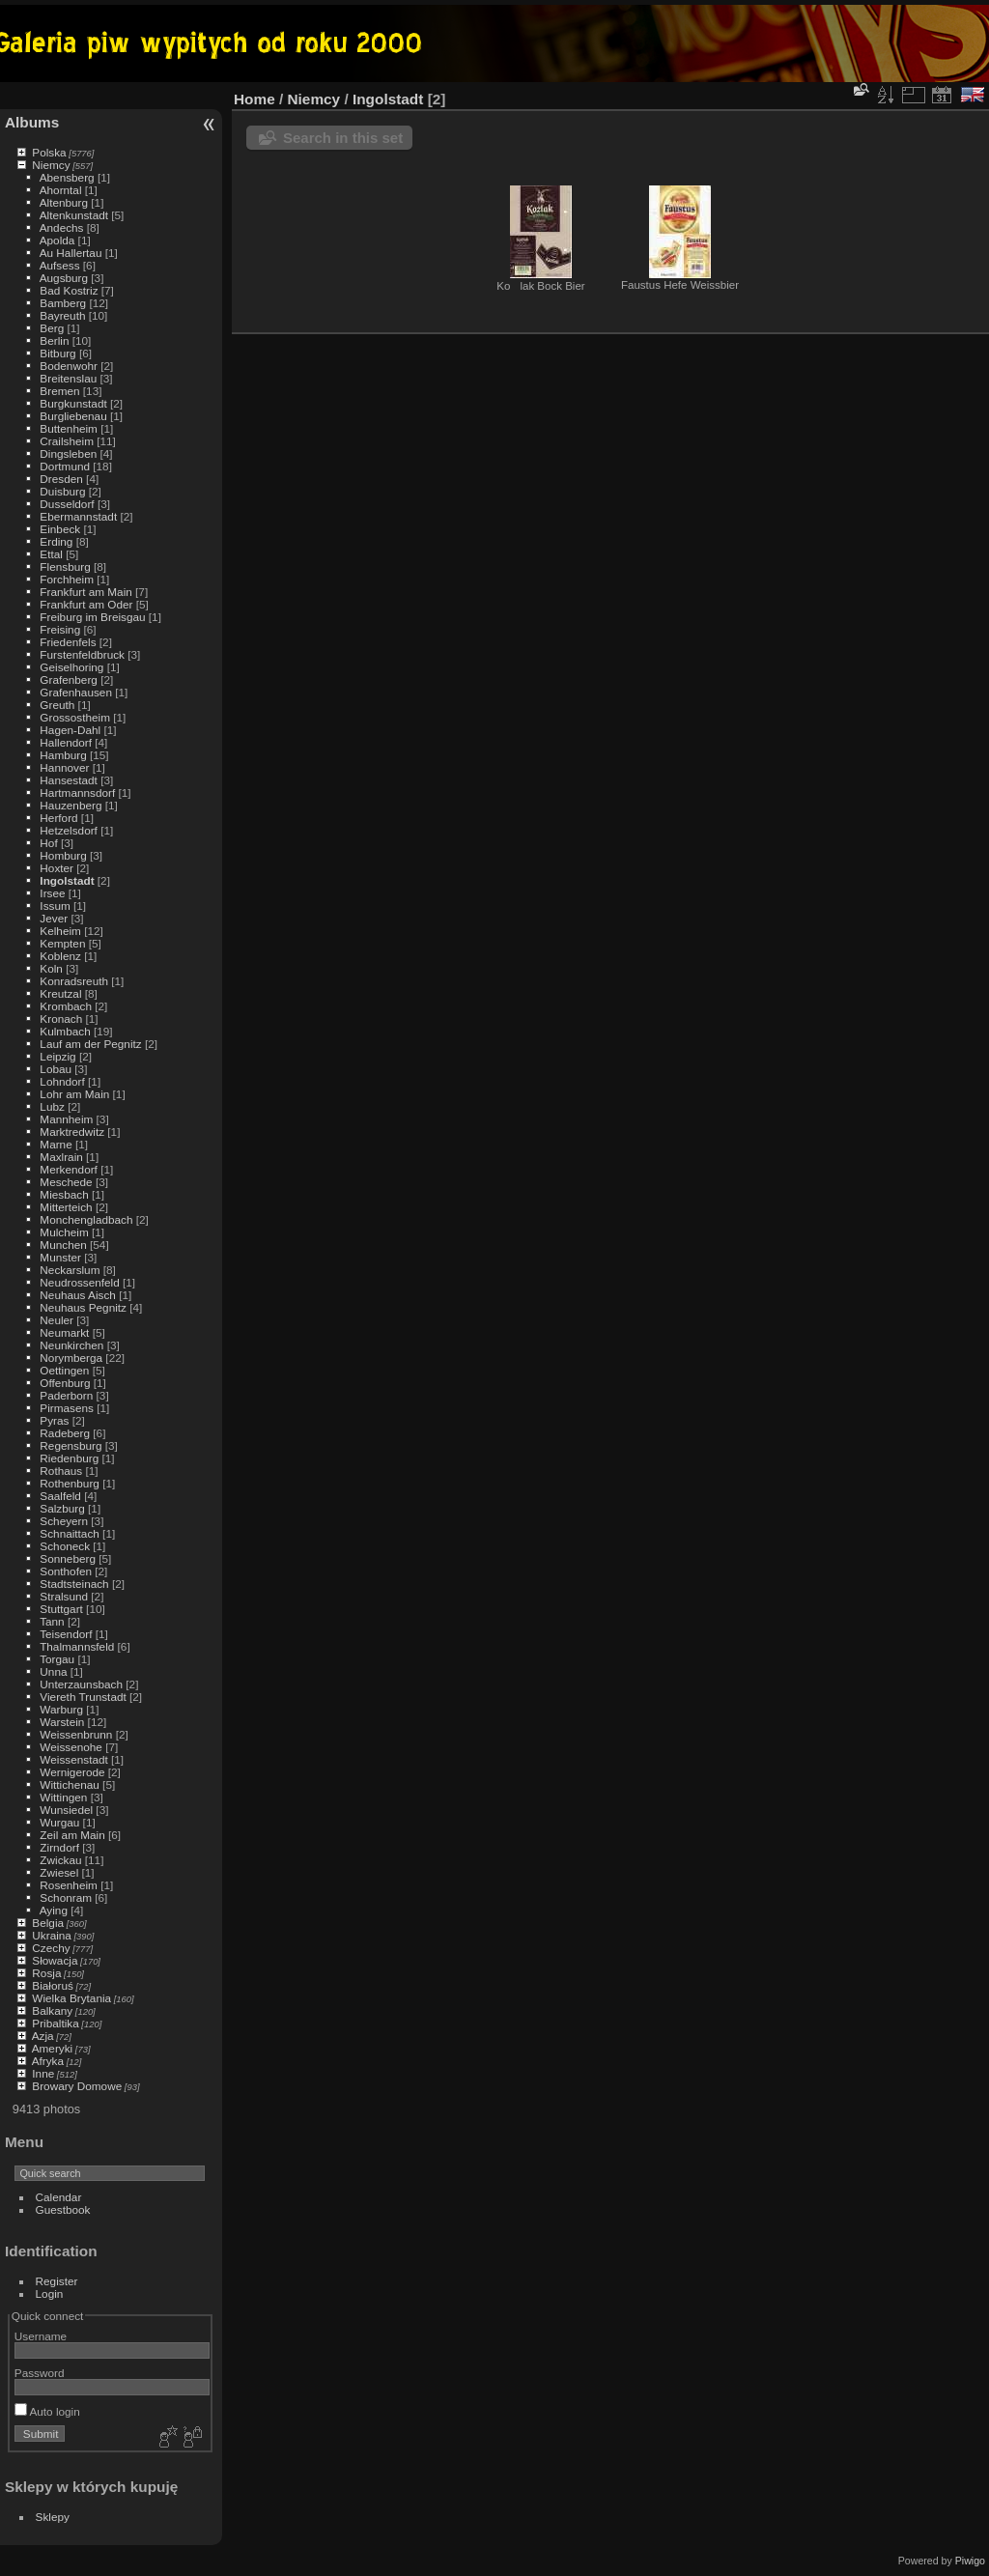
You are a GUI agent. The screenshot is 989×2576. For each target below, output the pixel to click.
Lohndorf (62, 1081)
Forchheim (67, 579)
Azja (43, 2035)
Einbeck (60, 529)
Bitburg (57, 353)
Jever (54, 918)
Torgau (57, 1659)
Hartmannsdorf (77, 792)
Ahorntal (61, 190)
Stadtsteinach (74, 1583)
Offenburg (65, 1382)
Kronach (61, 1018)
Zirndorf (59, 1847)
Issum (55, 905)
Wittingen (63, 1797)
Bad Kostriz (69, 290)
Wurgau (59, 1822)
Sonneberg (68, 1558)
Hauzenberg (70, 805)
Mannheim (66, 1119)
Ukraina (51, 1935)
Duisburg (62, 491)
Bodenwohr (69, 365)
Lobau (55, 1068)
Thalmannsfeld (77, 1646)
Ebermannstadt (78, 516)
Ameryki (52, 2048)
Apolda (57, 240)
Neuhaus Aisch (78, 1294)
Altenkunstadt (74, 215)
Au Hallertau (71, 252)
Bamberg (63, 303)
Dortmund (65, 466)
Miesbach (64, 1194)
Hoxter (56, 868)
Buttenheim (69, 428)
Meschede (66, 1181)
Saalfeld (60, 1495)
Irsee (52, 893)
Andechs (62, 227)
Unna (53, 1671)
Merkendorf (69, 1169)
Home (254, 99)
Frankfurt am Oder (86, 604)
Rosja (46, 1973)
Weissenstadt (73, 1759)
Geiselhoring (71, 667)
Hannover (64, 767)
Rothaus (61, 1470)
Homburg (63, 855)
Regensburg (70, 1445)
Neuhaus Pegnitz (83, 1307)
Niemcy (51, 164)
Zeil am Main (72, 1834)
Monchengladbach (86, 1219)
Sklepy (53, 2516)
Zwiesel (59, 1872)
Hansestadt (69, 780)
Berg (52, 328)
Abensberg (67, 177)
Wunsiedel (66, 1809)
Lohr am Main (74, 1094)
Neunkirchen (71, 1345)
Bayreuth (62, 315)
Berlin (54, 340)
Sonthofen (66, 1571)
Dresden (61, 478)
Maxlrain (61, 1156)
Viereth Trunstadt (83, 1696)
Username (40, 2336)
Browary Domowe (77, 2086)
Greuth (57, 704)
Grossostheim (75, 717)
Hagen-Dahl (70, 729)
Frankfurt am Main (85, 591)
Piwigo (970, 2560)
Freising (60, 629)
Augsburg (64, 277)
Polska (49, 152)
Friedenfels (68, 642)
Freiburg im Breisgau (92, 616)
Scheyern (64, 1520)
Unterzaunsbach (81, 1684)
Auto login (47, 2411)
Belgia (48, 1922)
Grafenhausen (76, 692)
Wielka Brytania (71, 1998)
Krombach (66, 1006)
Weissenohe (71, 1747)
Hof (48, 842)
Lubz (52, 1106)
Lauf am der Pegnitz (90, 1043)
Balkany (52, 2010)
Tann (52, 1621)
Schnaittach (69, 1533)
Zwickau (60, 1860)
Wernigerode (72, 1772)
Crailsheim (67, 441)
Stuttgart (61, 1608)
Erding (56, 541)
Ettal (51, 554)
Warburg (61, 1709)
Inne (43, 2073)
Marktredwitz (72, 1131)
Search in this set (343, 137)
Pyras (54, 1420)
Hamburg (63, 755)
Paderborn (66, 1395)
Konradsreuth (74, 981)
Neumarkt (64, 1332)
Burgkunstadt (73, 403)
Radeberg (65, 1433)
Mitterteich (66, 1207)
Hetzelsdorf (69, 830)
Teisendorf (66, 1634)
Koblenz (60, 955)
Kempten (62, 943)
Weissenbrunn (76, 1734)
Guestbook (63, 2209)
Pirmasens (67, 1407)
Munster (60, 1257)
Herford (58, 817)
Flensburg (65, 566)
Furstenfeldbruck (82, 654)
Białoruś (52, 1985)
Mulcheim (64, 1232)
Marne (55, 1144)
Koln (51, 968)
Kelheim (60, 930)
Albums (32, 122)
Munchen (63, 1244)
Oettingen (64, 1370)
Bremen (59, 390)
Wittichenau (69, 1784)
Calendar (59, 2197)
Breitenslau (68, 378)
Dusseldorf (67, 503)
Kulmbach (65, 1031)
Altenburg (64, 202)
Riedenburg (69, 1458)
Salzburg (62, 1508)
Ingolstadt (67, 880)
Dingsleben (68, 453)
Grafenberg (69, 679)
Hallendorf (66, 742)
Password (39, 2372)
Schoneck (65, 1546)
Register (57, 2281)
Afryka (48, 2060)
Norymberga (71, 1357)
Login (50, 2293)
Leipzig (57, 1056)
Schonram (66, 1897)
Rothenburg (69, 1483)
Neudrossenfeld (79, 1282)
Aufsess (60, 265)
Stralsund (64, 1596)
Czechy (51, 1947)
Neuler (56, 1320)
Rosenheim (69, 1885)
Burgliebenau (73, 416)
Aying (54, 1910)
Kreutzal (60, 993)
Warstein (62, 1721)
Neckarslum (69, 1269)
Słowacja (54, 1960)
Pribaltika (55, 2023)
